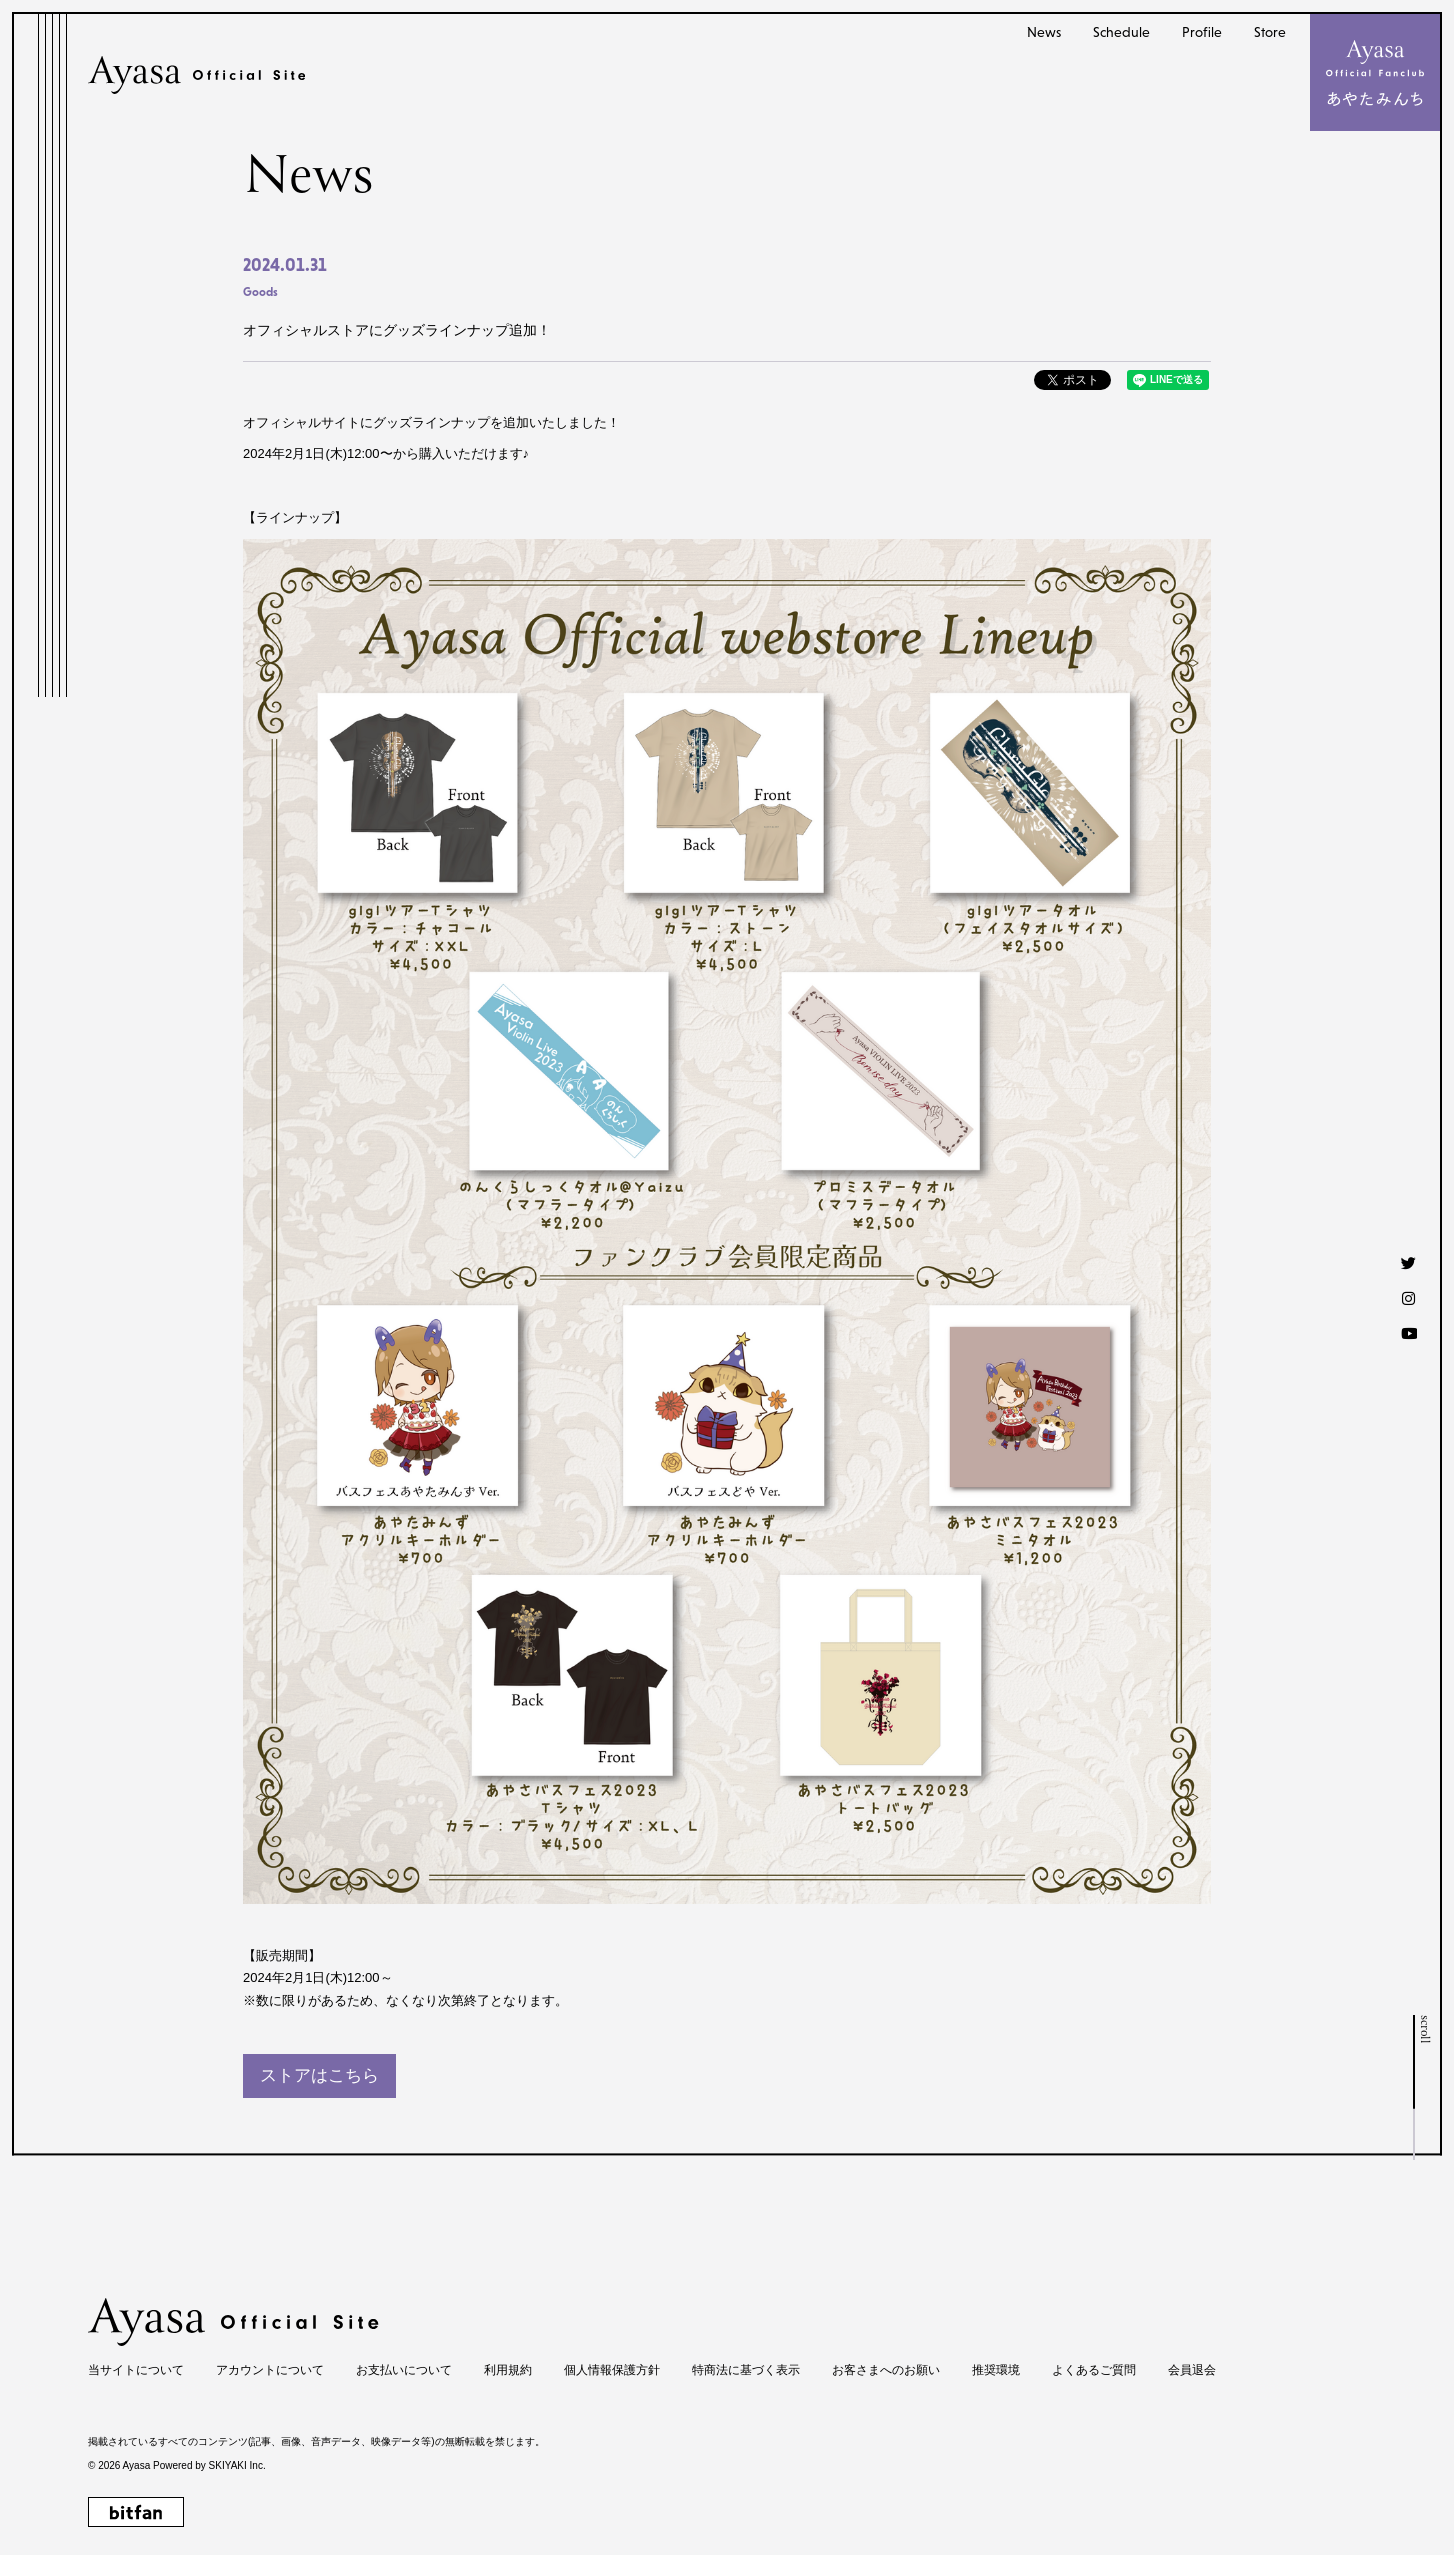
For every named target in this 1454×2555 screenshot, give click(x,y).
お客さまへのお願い (886, 2370)
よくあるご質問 (1094, 2370)
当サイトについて (136, 2370)
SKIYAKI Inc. (237, 2465)
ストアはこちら (319, 2075)
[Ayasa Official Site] (196, 75)
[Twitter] (1408, 1262)
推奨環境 (996, 2370)
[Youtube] (1408, 1332)
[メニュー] (1375, 72)
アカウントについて (270, 2370)
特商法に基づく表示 (746, 2370)
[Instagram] (1408, 1297)
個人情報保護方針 (612, 2370)
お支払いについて (404, 2370)
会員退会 (1192, 2370)
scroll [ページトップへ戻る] (1423, 2029)
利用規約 (508, 2370)
